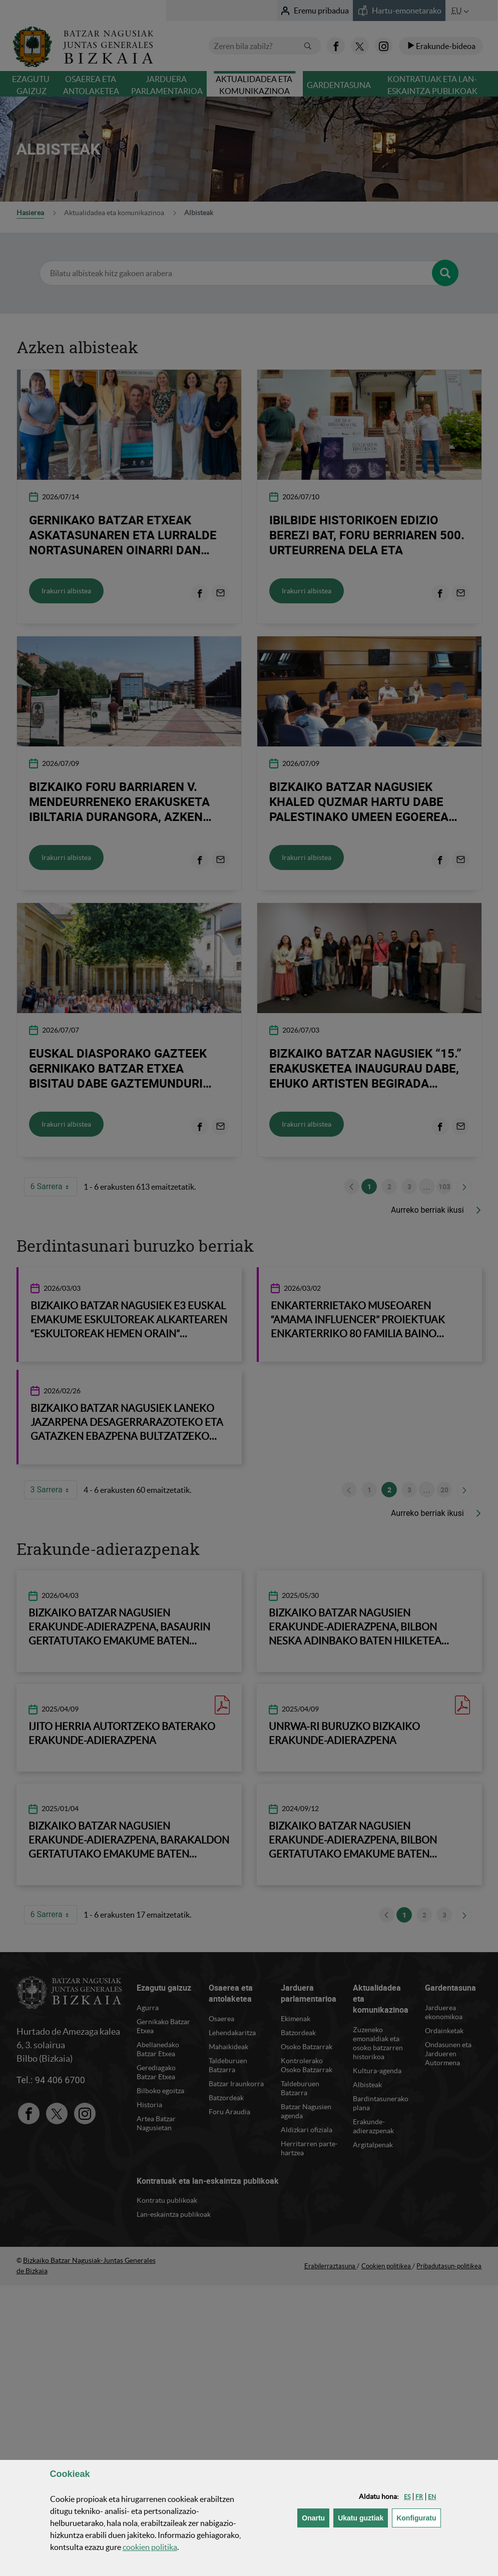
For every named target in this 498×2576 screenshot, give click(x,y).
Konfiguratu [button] (418, 2517)
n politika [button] (150, 2546)
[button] (407, 2496)
